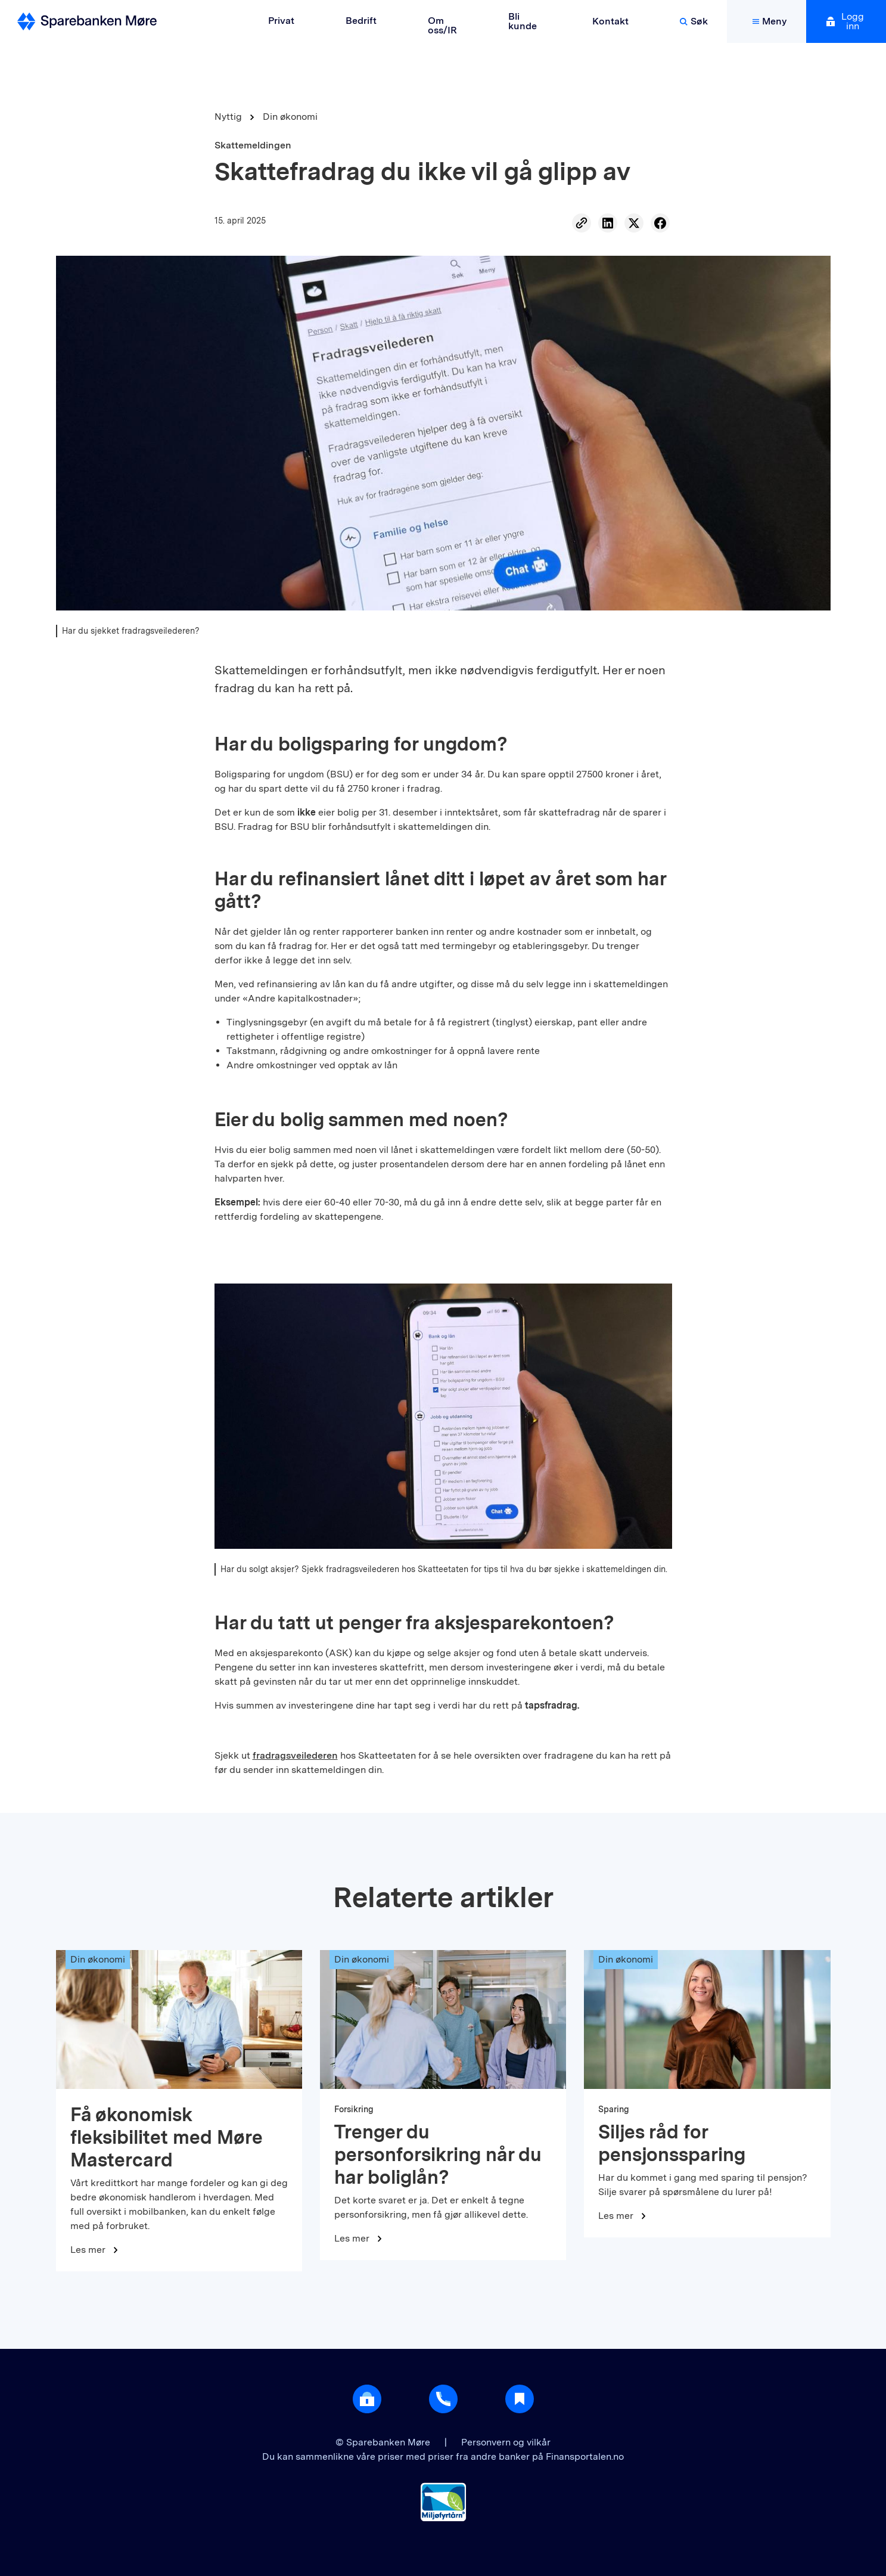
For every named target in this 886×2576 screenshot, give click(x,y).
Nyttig (228, 116)
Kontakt (610, 21)
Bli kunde (522, 21)
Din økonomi (290, 116)
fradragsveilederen (295, 1755)
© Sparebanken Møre (384, 2442)
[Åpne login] (367, 2399)
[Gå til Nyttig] (519, 2399)
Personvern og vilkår (506, 2442)
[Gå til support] (443, 2399)
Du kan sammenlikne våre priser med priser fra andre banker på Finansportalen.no (443, 2456)
